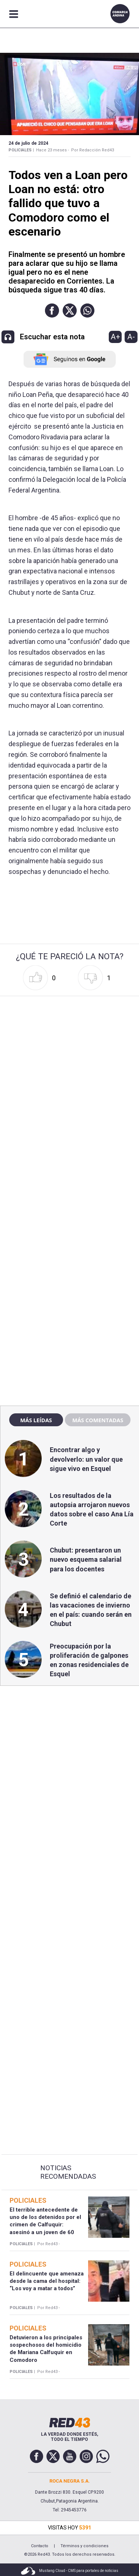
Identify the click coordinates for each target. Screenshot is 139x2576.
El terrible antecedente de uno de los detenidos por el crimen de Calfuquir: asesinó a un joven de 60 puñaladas (45, 2224)
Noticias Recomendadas (68, 2172)
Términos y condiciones (84, 2546)
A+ (115, 336)
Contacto (39, 2546)
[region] (69, 1241)
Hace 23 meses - (52, 150)
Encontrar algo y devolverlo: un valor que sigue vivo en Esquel (86, 1459)
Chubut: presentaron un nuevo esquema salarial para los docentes (86, 1559)
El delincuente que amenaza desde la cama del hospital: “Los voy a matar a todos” (47, 2281)
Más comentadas (97, 1420)
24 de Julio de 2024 (28, 143)
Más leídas (36, 1420)
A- (131, 336)
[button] (52, 310)
